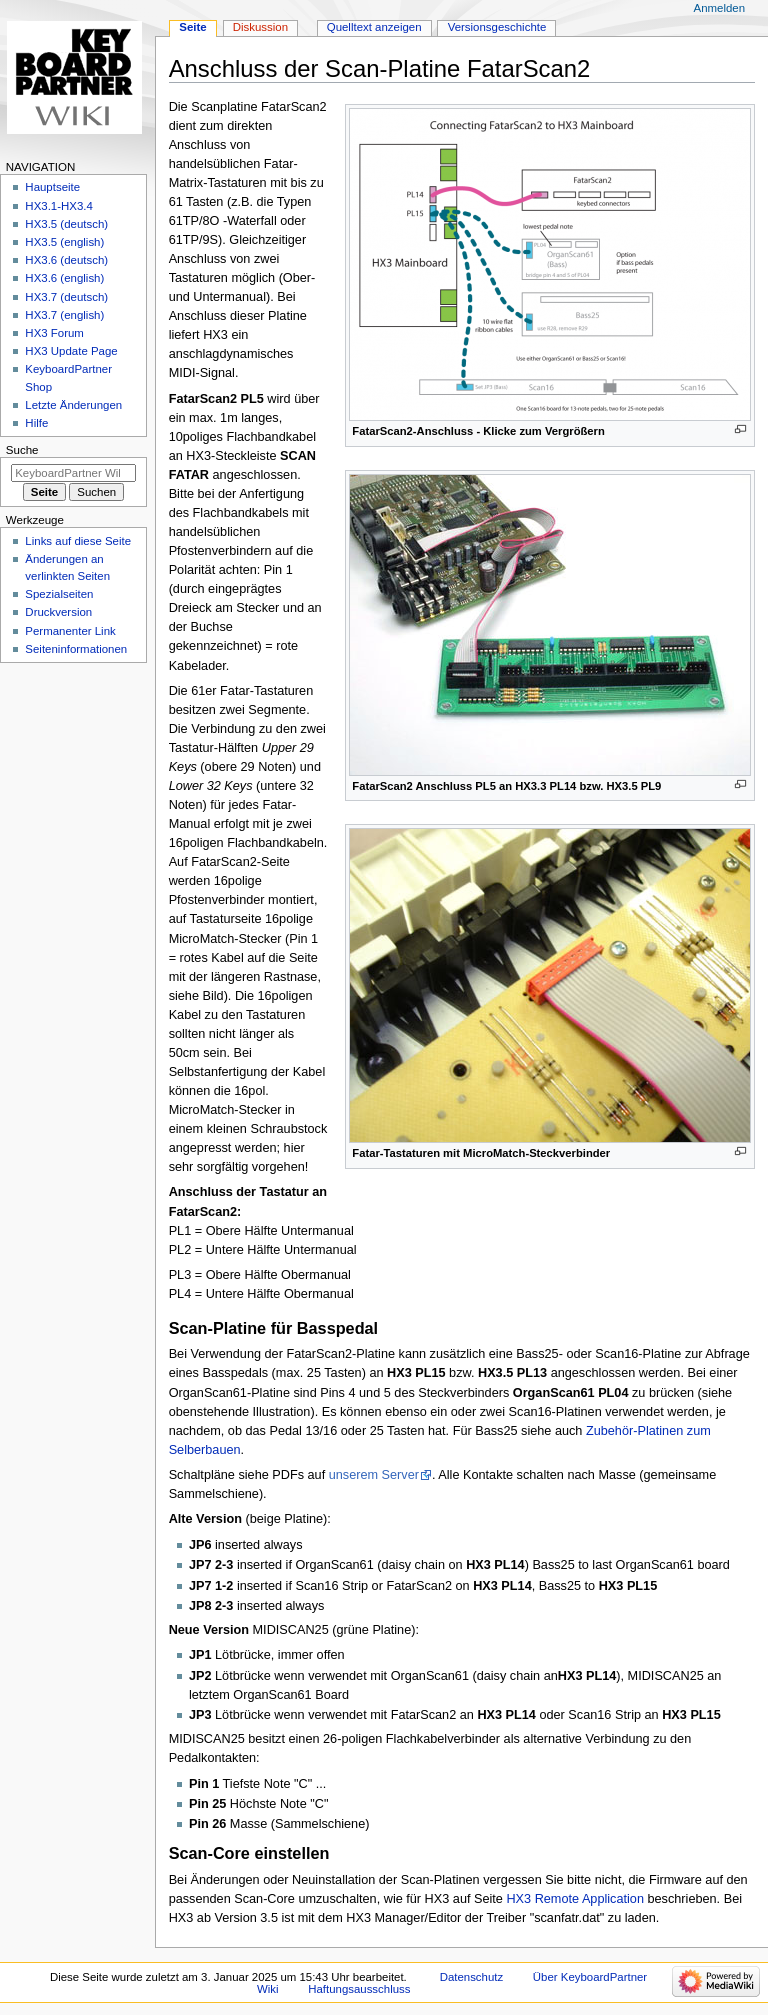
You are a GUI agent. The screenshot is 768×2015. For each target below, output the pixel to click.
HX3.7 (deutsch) (66, 297)
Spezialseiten (59, 594)
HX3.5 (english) (64, 242)
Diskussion (260, 27)
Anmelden (720, 8)
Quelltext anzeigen (374, 27)
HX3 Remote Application (575, 1899)
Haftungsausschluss (359, 1989)
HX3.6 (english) (64, 278)
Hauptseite (52, 187)
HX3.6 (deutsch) (66, 260)
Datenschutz (472, 1977)
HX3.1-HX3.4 (58, 206)
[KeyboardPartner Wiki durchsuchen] (73, 473)
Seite (192, 27)
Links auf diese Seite (78, 541)
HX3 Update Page (71, 351)
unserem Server (374, 1475)
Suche (22, 450)
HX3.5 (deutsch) (66, 224)
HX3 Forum (54, 333)
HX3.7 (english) (64, 315)
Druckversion (58, 612)
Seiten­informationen (76, 649)
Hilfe (36, 423)
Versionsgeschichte (497, 27)
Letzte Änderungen (73, 405)
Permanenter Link (70, 631)
